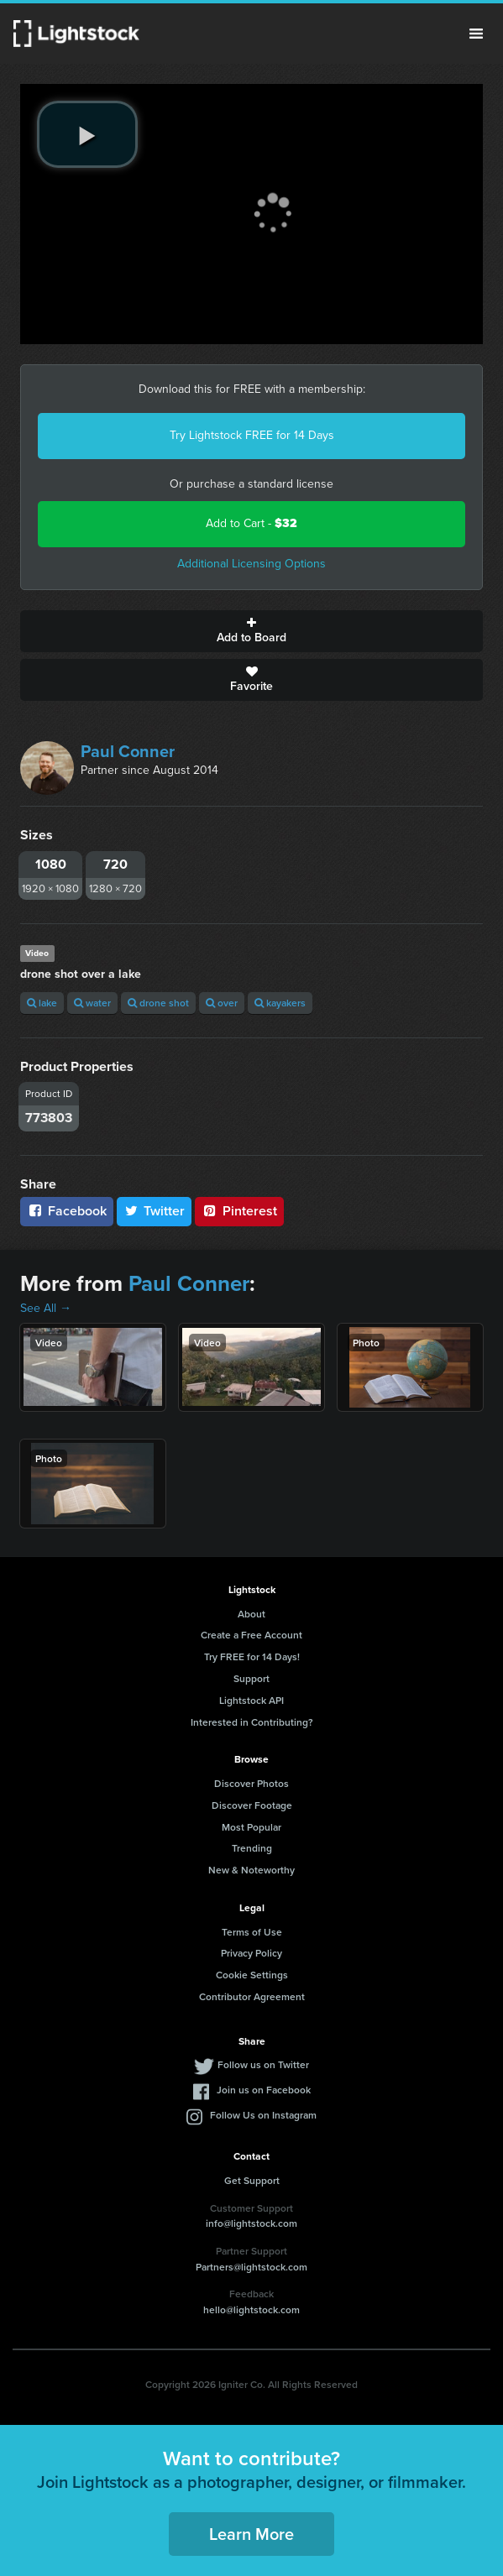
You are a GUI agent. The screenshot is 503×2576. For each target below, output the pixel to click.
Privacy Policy (251, 1953)
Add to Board (251, 631)
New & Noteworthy (251, 1870)
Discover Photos (251, 1783)
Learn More (251, 2533)
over (222, 1002)
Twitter (154, 1210)
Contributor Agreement (252, 1996)
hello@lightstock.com (251, 2309)
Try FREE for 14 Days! (252, 1656)
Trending (252, 1848)
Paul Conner (128, 751)
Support (251, 1678)
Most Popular (251, 1827)
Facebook (67, 1210)
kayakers (280, 1002)
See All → (45, 1308)
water (92, 1002)
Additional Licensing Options (251, 563)
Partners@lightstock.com (251, 2267)
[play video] (87, 134)
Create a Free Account (251, 1635)
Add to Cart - (251, 523)
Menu (476, 33)
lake (42, 1002)
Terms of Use (252, 1932)
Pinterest (239, 1210)
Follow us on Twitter (263, 2064)
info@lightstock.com (251, 2223)
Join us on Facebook (264, 2089)
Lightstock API (251, 1700)
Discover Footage (252, 1805)
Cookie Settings (252, 1974)
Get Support (252, 2180)
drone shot (158, 1002)
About (251, 1614)
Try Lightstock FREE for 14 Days (252, 435)
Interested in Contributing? (252, 1722)
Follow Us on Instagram (263, 2115)
